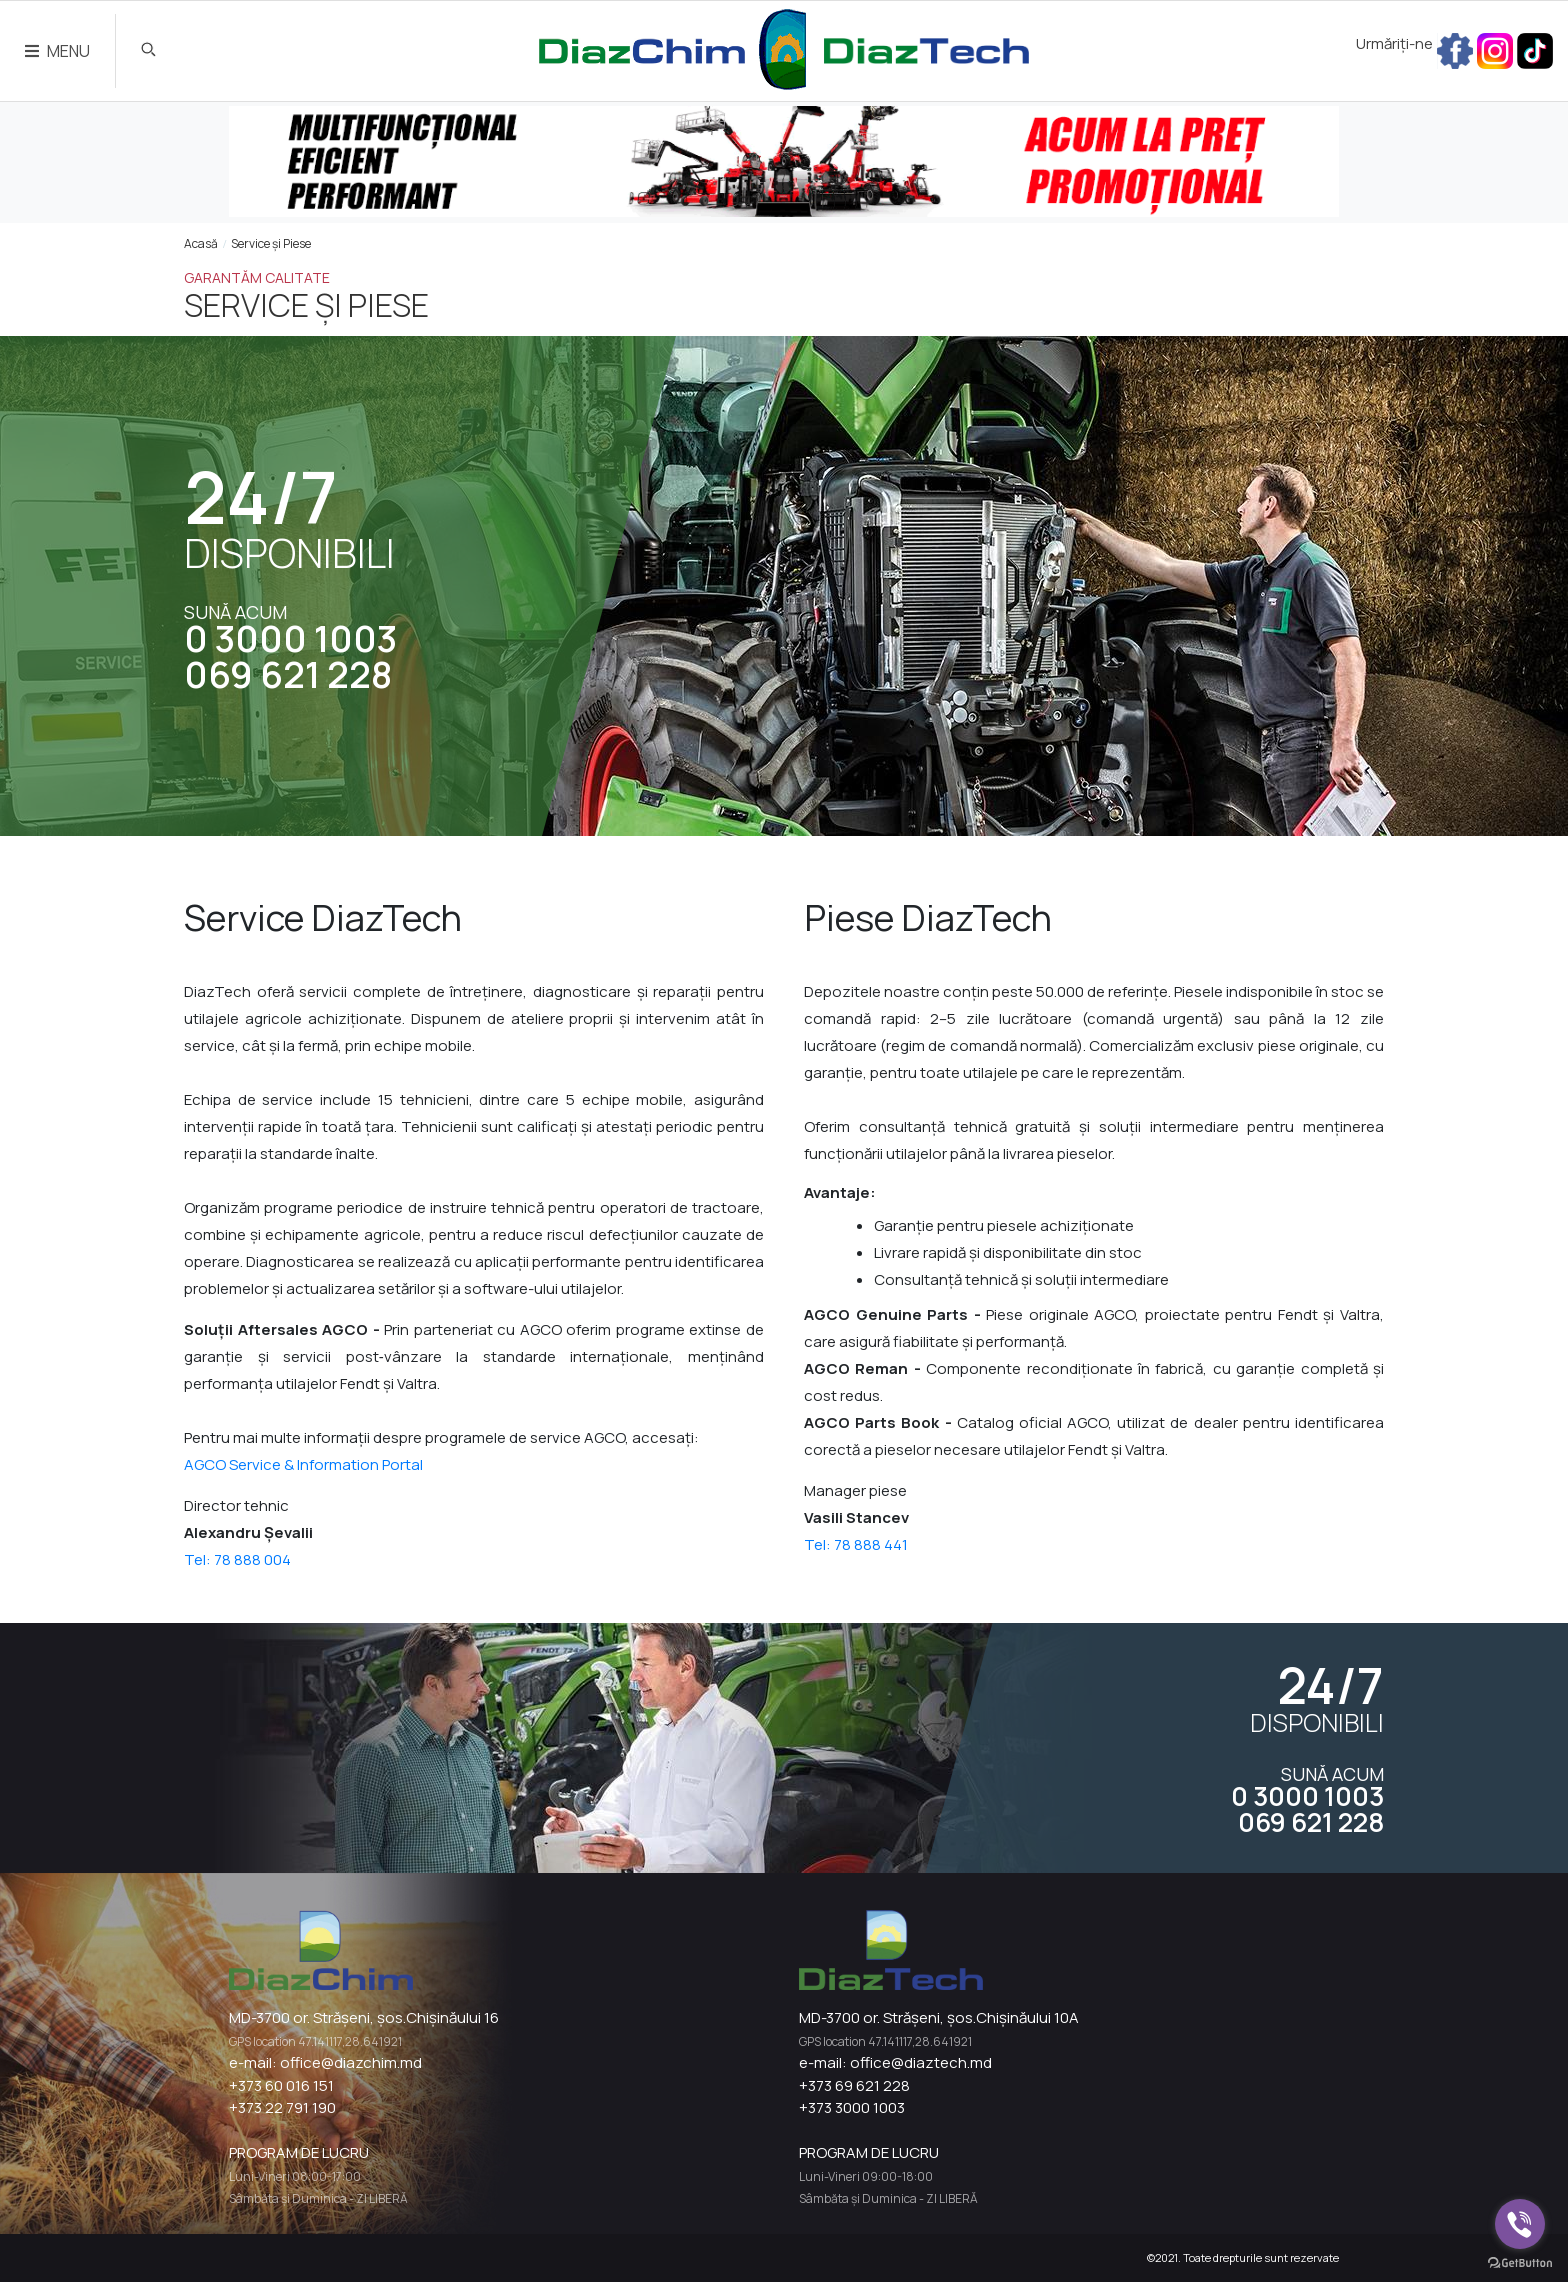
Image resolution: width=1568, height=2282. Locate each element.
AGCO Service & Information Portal (303, 1464)
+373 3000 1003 (852, 2107)
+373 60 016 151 (281, 2085)
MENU (57, 51)
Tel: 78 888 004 (237, 1559)
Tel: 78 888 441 (856, 1544)
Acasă (201, 243)
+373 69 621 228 (854, 2085)
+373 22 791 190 (282, 2107)
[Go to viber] (1520, 2224)
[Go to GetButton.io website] (1520, 2262)
